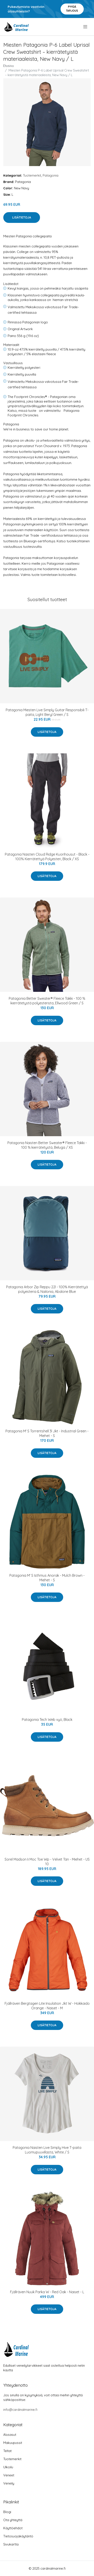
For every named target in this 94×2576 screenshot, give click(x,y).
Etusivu (8, 66)
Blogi (7, 2512)
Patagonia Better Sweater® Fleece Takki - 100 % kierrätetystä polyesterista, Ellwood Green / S (47, 1000)
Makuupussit (12, 2443)
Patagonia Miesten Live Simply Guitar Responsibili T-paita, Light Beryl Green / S (47, 712)
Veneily (8, 2483)
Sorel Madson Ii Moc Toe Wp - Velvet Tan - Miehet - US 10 (47, 1861)
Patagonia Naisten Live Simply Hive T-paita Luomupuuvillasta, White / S (47, 2149)
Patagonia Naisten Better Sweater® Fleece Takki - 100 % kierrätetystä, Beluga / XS (47, 1145)
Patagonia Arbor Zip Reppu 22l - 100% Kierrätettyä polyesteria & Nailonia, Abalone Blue (47, 1289)
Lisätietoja (21, 217)
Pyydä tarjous (72, 8)
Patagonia (50, 175)
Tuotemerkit (32, 175)
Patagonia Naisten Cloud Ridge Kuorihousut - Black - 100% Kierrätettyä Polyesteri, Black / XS (47, 856)
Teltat (7, 2451)
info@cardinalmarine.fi (20, 2410)
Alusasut (9, 2435)
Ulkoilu (8, 2467)
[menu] (85, 26)
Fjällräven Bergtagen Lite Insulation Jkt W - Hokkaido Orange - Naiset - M (47, 2005)
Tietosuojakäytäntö (18, 2536)
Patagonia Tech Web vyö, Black (47, 1719)
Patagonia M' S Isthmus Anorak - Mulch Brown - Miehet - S (47, 1577)
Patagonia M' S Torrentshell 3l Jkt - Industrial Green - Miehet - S (47, 1433)
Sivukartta (11, 2544)
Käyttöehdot (13, 2528)
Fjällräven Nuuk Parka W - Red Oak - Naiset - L (47, 2292)
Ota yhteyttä (12, 2520)
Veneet (8, 2475)
